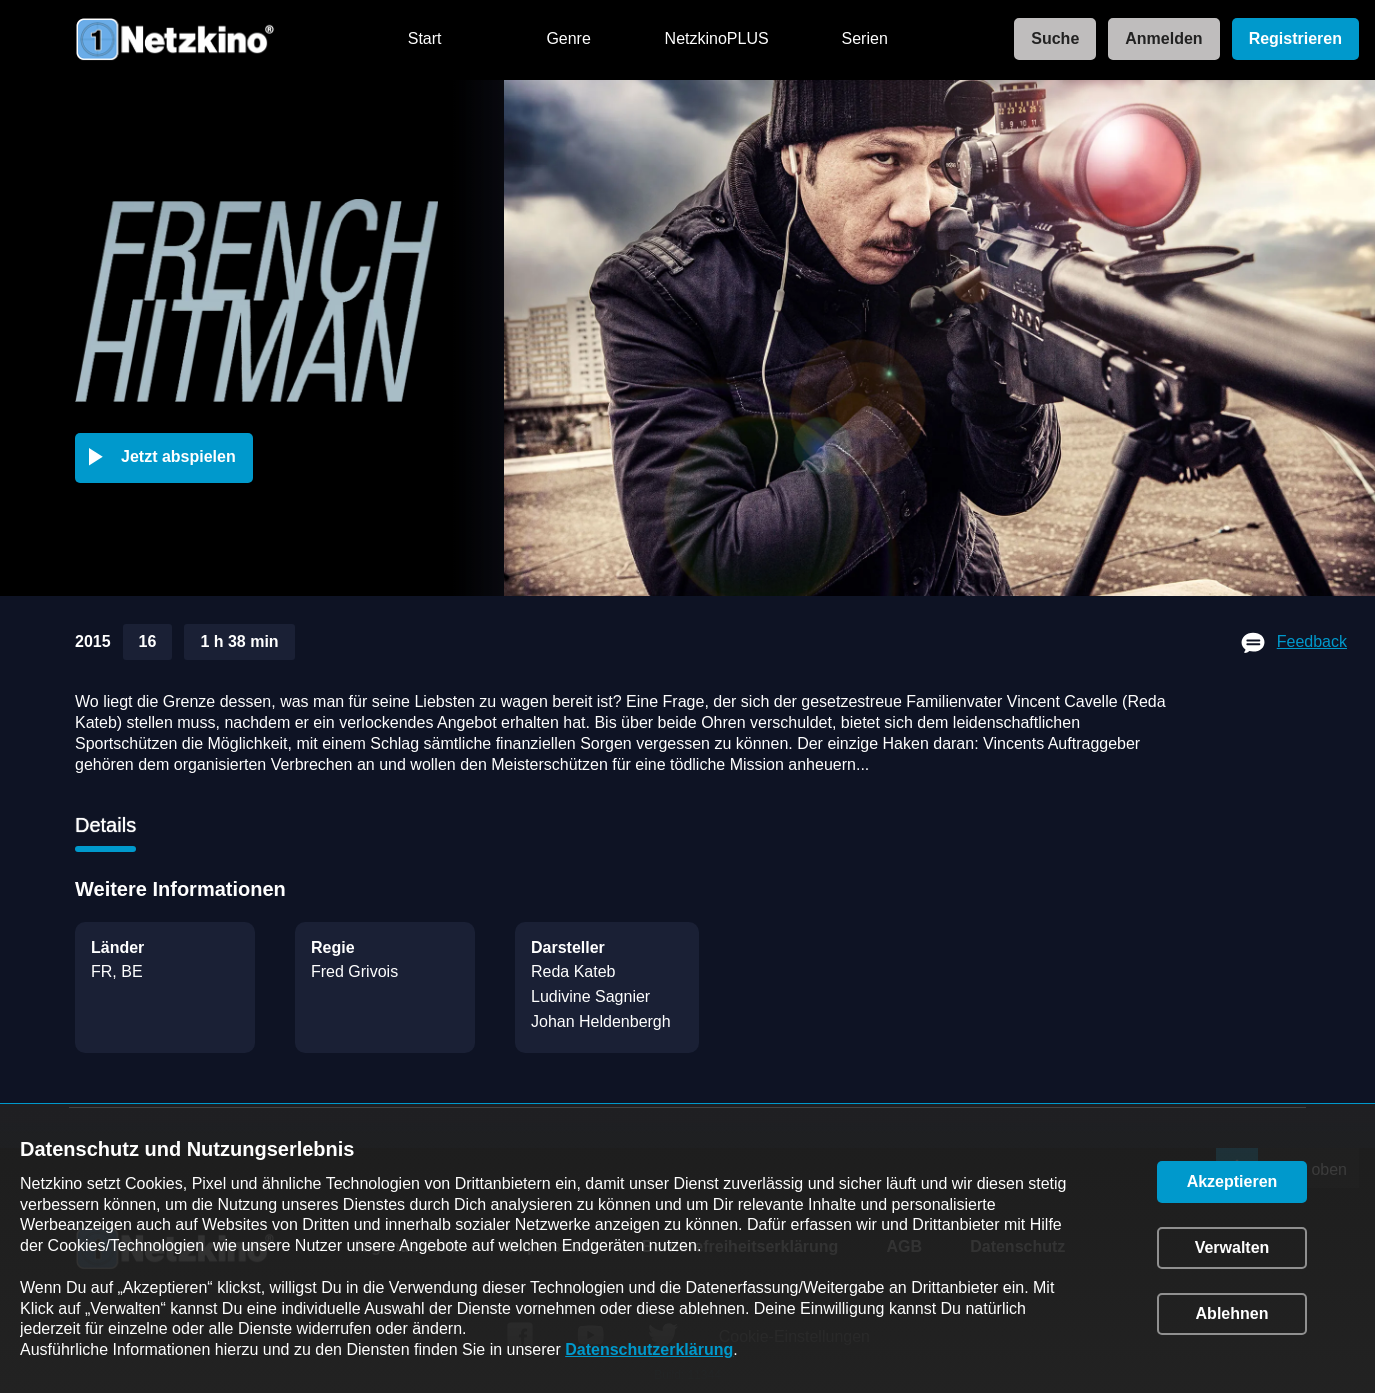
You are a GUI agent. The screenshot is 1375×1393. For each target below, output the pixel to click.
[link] (1049, 39)
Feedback (1312, 641)
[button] (168, 458)
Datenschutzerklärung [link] (649, 1349)
